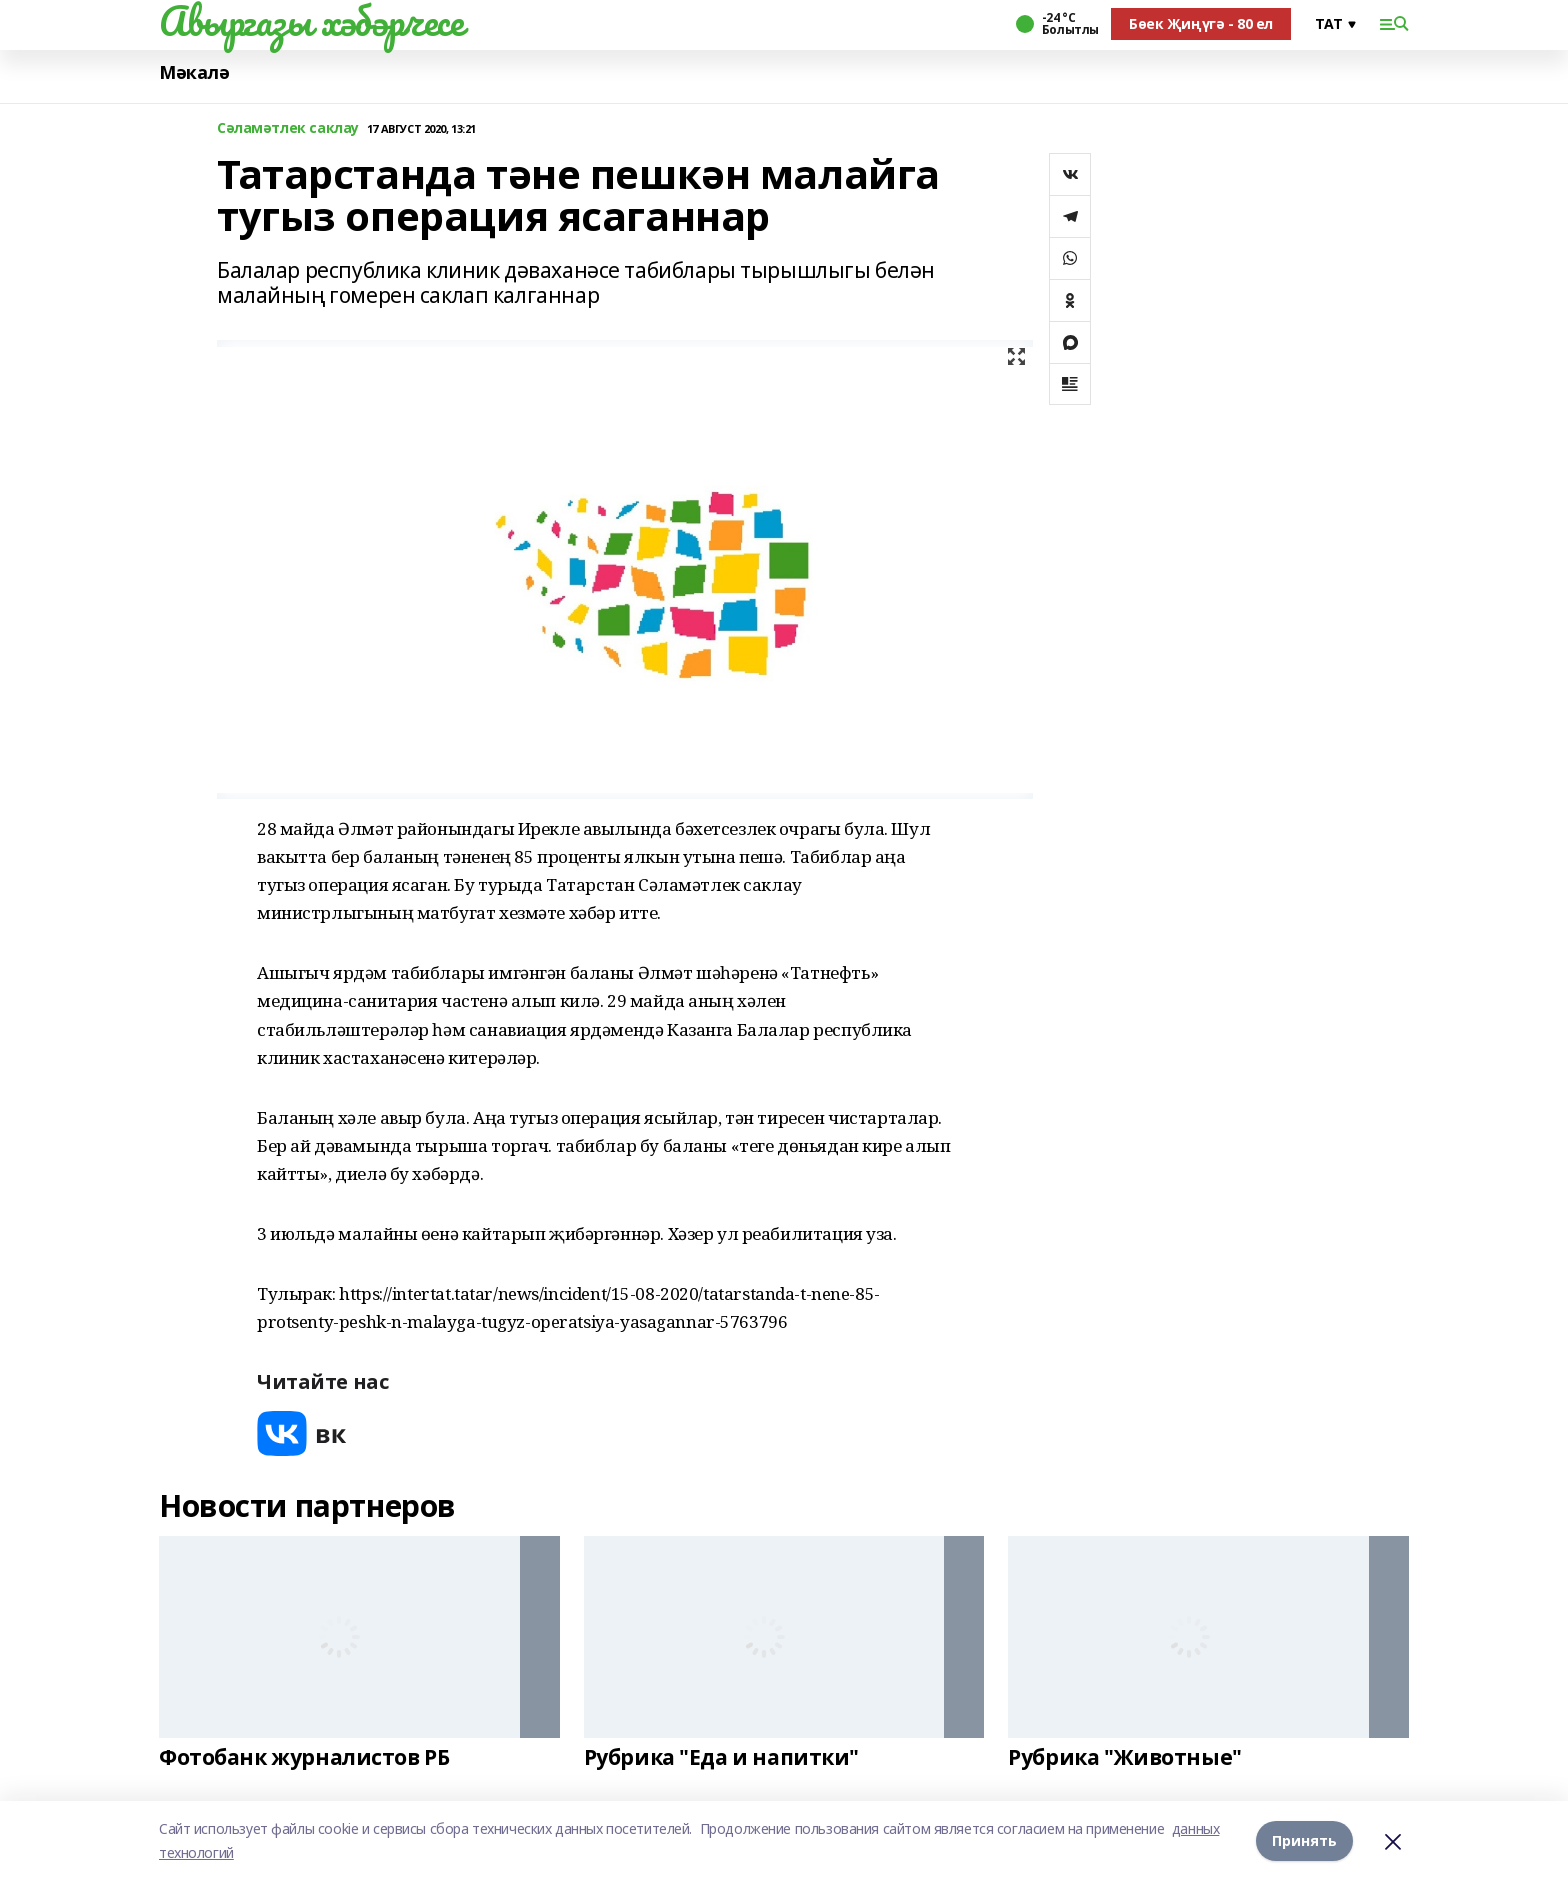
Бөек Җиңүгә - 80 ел (1201, 23)
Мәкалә (194, 72)
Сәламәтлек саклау (288, 128)
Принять (1304, 1840)
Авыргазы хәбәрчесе (311, 21)
